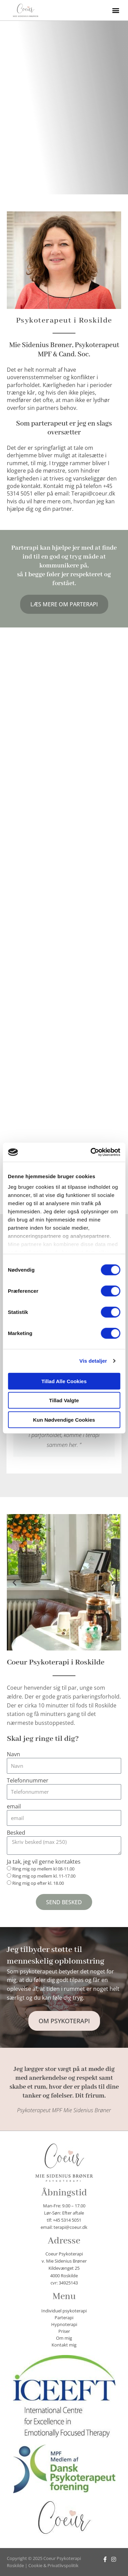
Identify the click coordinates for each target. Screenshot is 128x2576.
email (14, 1806)
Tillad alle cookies (64, 1381)
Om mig (64, 2338)
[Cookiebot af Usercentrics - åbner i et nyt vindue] (91, 1152)
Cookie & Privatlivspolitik (53, 2565)
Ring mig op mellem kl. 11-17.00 (43, 1876)
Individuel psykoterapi (64, 2311)
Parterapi (64, 2317)
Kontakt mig (64, 2345)
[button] (115, 10)
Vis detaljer (93, 1361)
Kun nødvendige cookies (64, 1419)
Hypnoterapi (64, 2324)
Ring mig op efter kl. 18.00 (38, 1883)
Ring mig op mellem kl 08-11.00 (43, 1869)
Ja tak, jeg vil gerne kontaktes (44, 1861)
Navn (13, 1754)
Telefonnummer (27, 1780)
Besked (16, 1832)
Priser (64, 2331)
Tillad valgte (64, 1400)
